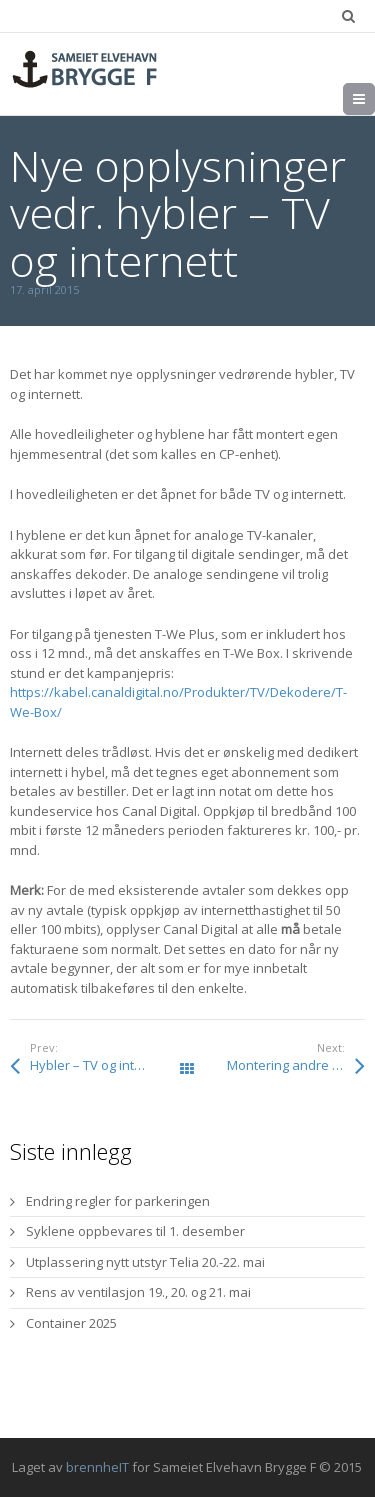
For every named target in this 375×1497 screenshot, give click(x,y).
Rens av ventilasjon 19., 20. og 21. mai (138, 1292)
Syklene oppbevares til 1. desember (135, 1231)
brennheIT (97, 1467)
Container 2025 (71, 1323)
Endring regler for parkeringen (118, 1201)
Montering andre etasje (295, 1065)
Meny (374, 99)
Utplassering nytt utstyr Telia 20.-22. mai (145, 1262)
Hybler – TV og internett (100, 1065)
